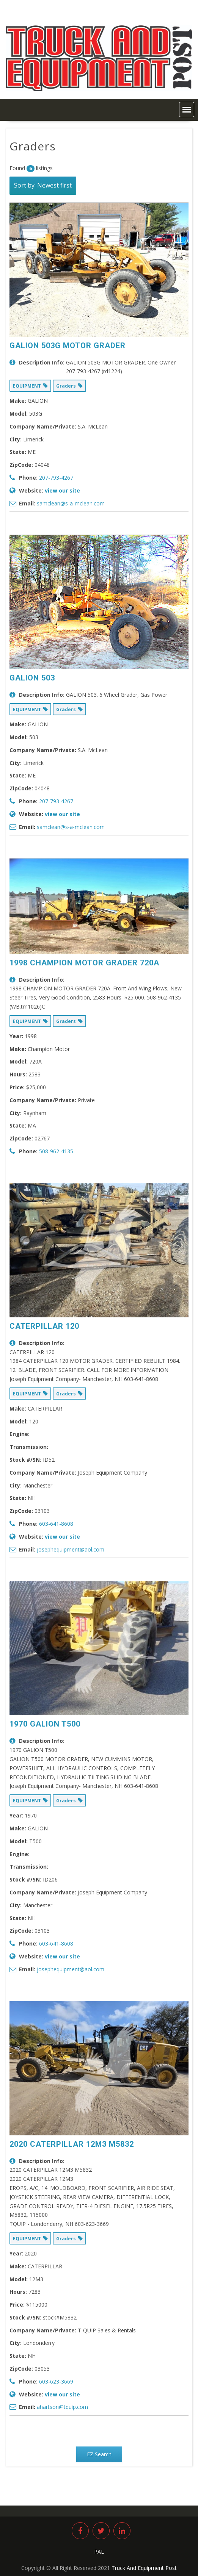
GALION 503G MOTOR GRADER (67, 345)
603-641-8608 (56, 1523)
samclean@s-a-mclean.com (71, 503)
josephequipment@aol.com (70, 1549)
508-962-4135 (56, 1151)
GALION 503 (32, 677)
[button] (186, 109)
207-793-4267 (56, 477)
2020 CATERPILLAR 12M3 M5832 (71, 2144)
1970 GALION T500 (44, 1723)
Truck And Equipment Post (144, 2567)
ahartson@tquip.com (62, 2406)
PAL (99, 2551)
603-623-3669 (56, 2381)
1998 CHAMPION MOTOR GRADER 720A (84, 962)
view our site (62, 490)
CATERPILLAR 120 (44, 1326)
